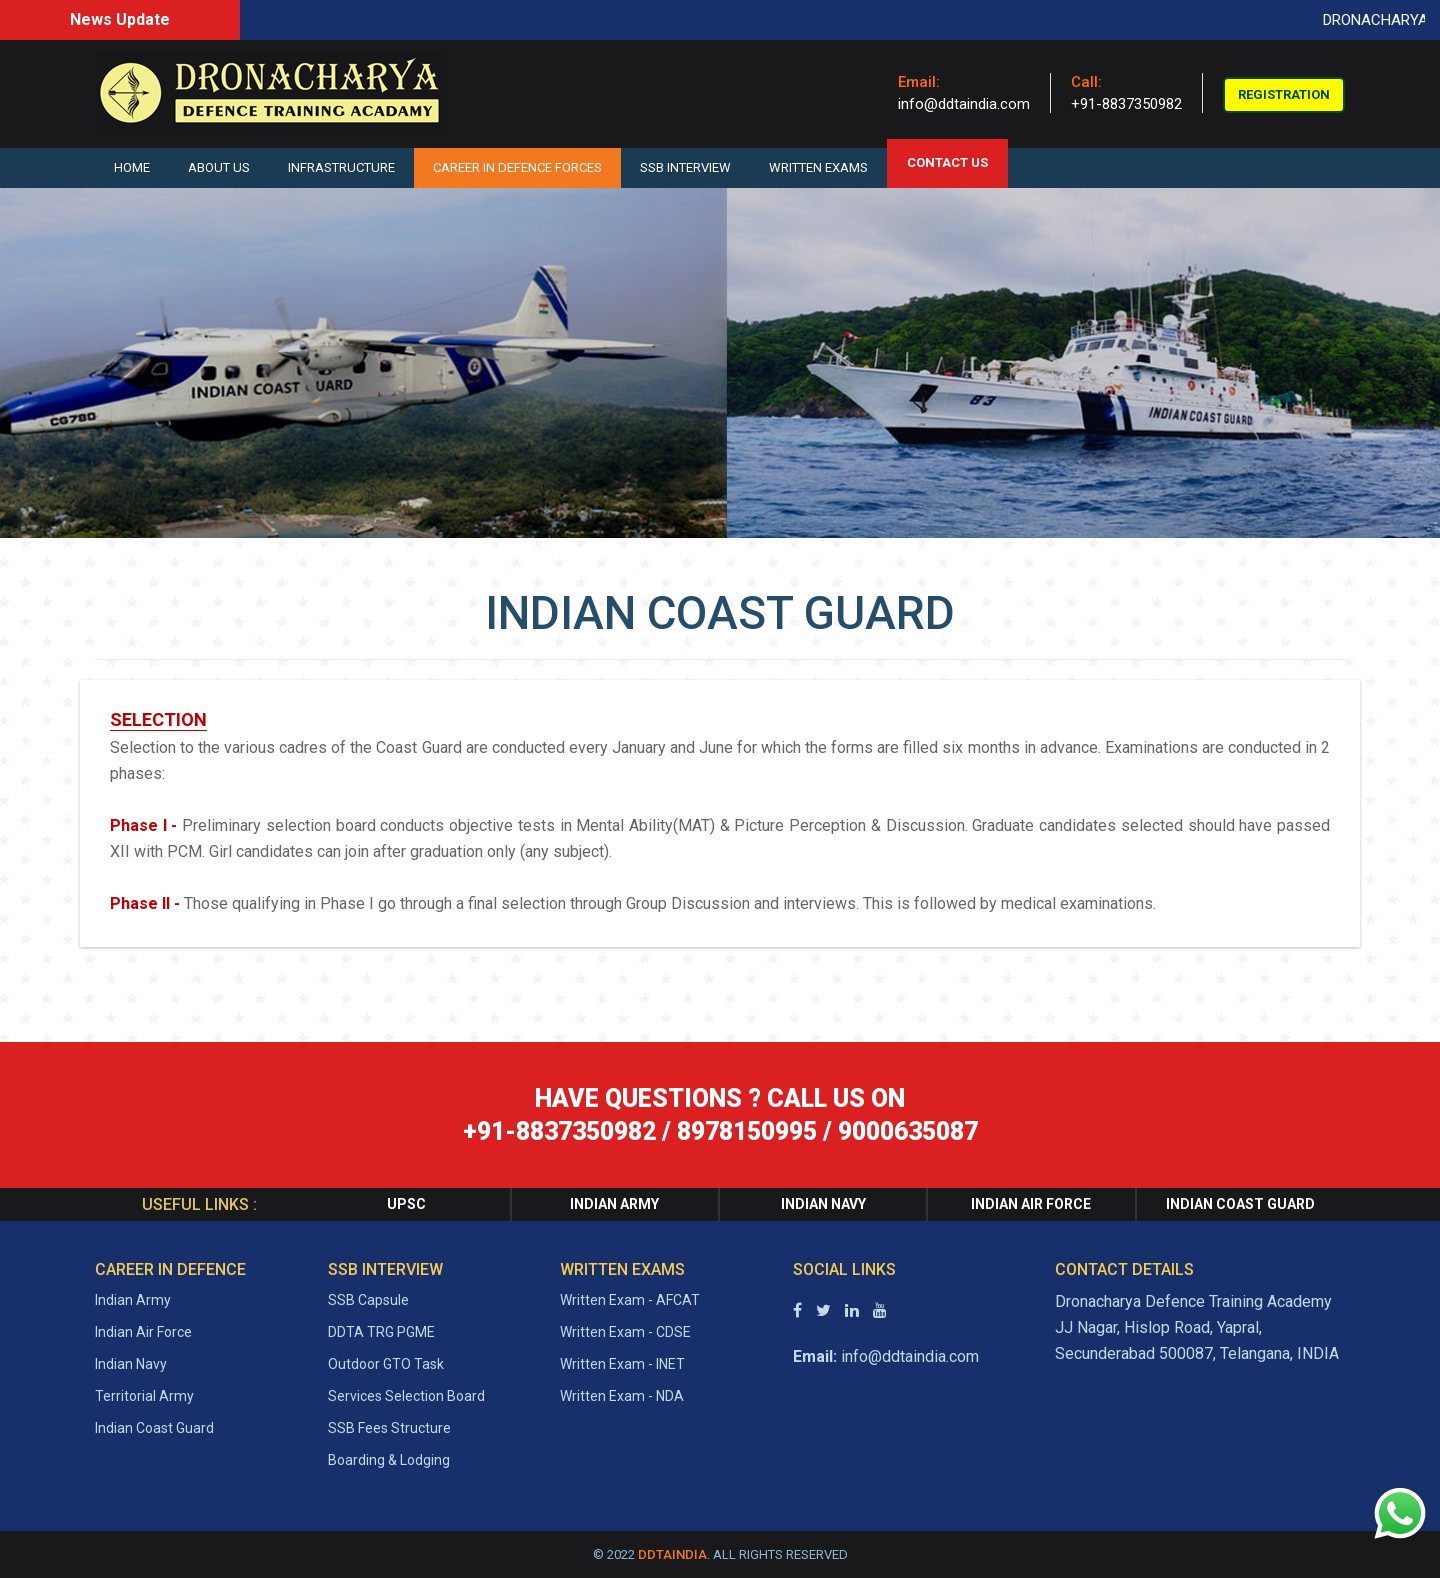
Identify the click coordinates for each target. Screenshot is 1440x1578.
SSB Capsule (368, 1300)
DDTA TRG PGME (381, 1332)
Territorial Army (144, 1396)
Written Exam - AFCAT (630, 1300)
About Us (219, 167)
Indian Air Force (143, 1332)
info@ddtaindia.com (964, 104)
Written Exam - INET (622, 1364)
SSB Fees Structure (389, 1428)
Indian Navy (131, 1364)
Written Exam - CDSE (625, 1332)
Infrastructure (341, 167)
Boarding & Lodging (389, 1460)
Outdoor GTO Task (386, 1364)
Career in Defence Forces (517, 167)
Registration (1284, 94)
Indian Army (133, 1300)
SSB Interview (685, 167)
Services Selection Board (406, 1396)
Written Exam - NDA (622, 1396)
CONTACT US (947, 162)
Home (132, 167)
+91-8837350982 (1126, 104)
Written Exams (818, 167)
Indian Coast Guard (154, 1428)
